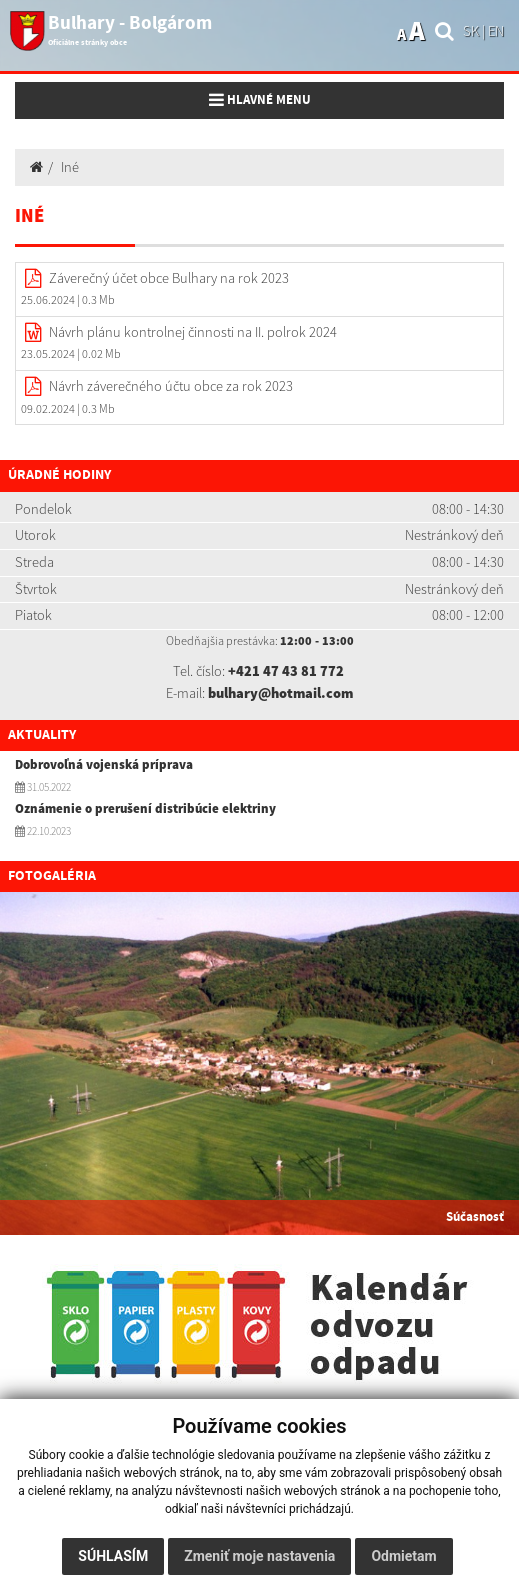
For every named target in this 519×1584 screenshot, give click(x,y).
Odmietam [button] (403, 1556)
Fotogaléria (52, 876)
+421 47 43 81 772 (286, 671)
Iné (70, 167)
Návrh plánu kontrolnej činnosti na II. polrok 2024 (193, 332)
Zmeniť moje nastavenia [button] (259, 1556)
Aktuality (42, 735)
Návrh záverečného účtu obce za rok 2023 (171, 386)
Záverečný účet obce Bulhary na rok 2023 (169, 278)
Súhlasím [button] (113, 1556)
